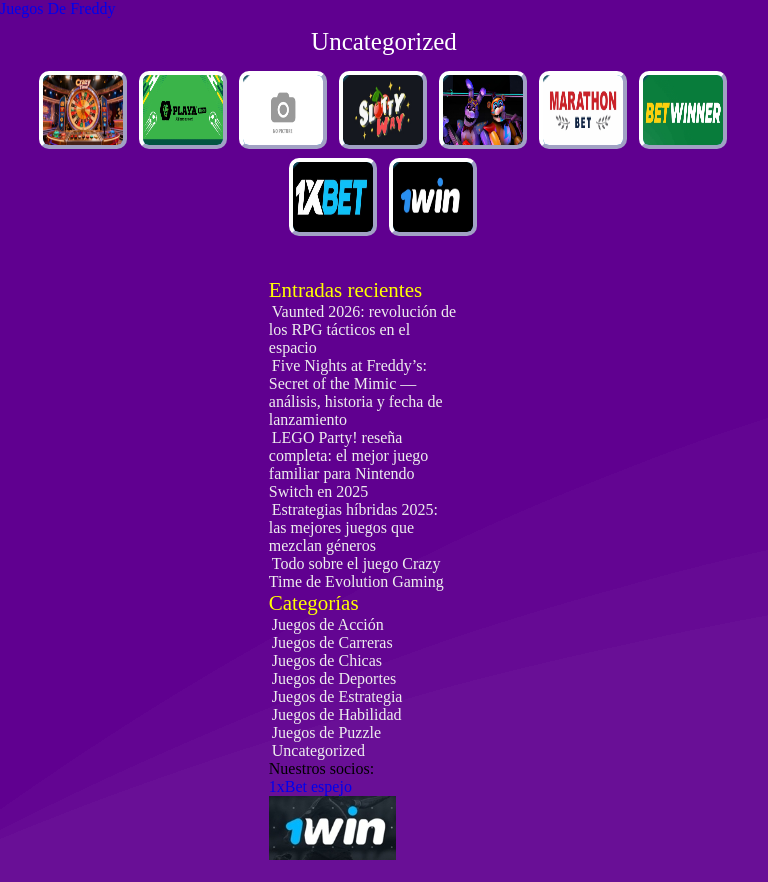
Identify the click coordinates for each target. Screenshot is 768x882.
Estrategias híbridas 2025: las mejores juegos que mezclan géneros (353, 527)
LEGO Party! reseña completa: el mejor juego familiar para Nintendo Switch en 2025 (349, 464)
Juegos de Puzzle (326, 732)
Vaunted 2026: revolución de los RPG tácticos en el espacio (362, 329)
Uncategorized (318, 750)
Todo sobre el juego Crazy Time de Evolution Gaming (356, 572)
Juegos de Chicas (327, 660)
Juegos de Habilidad (337, 714)
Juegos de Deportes (334, 678)
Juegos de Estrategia (337, 696)
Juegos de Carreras (332, 642)
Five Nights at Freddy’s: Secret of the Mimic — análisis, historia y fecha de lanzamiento (356, 392)
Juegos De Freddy (58, 8)
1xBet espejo (310, 786)
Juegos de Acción (328, 624)
